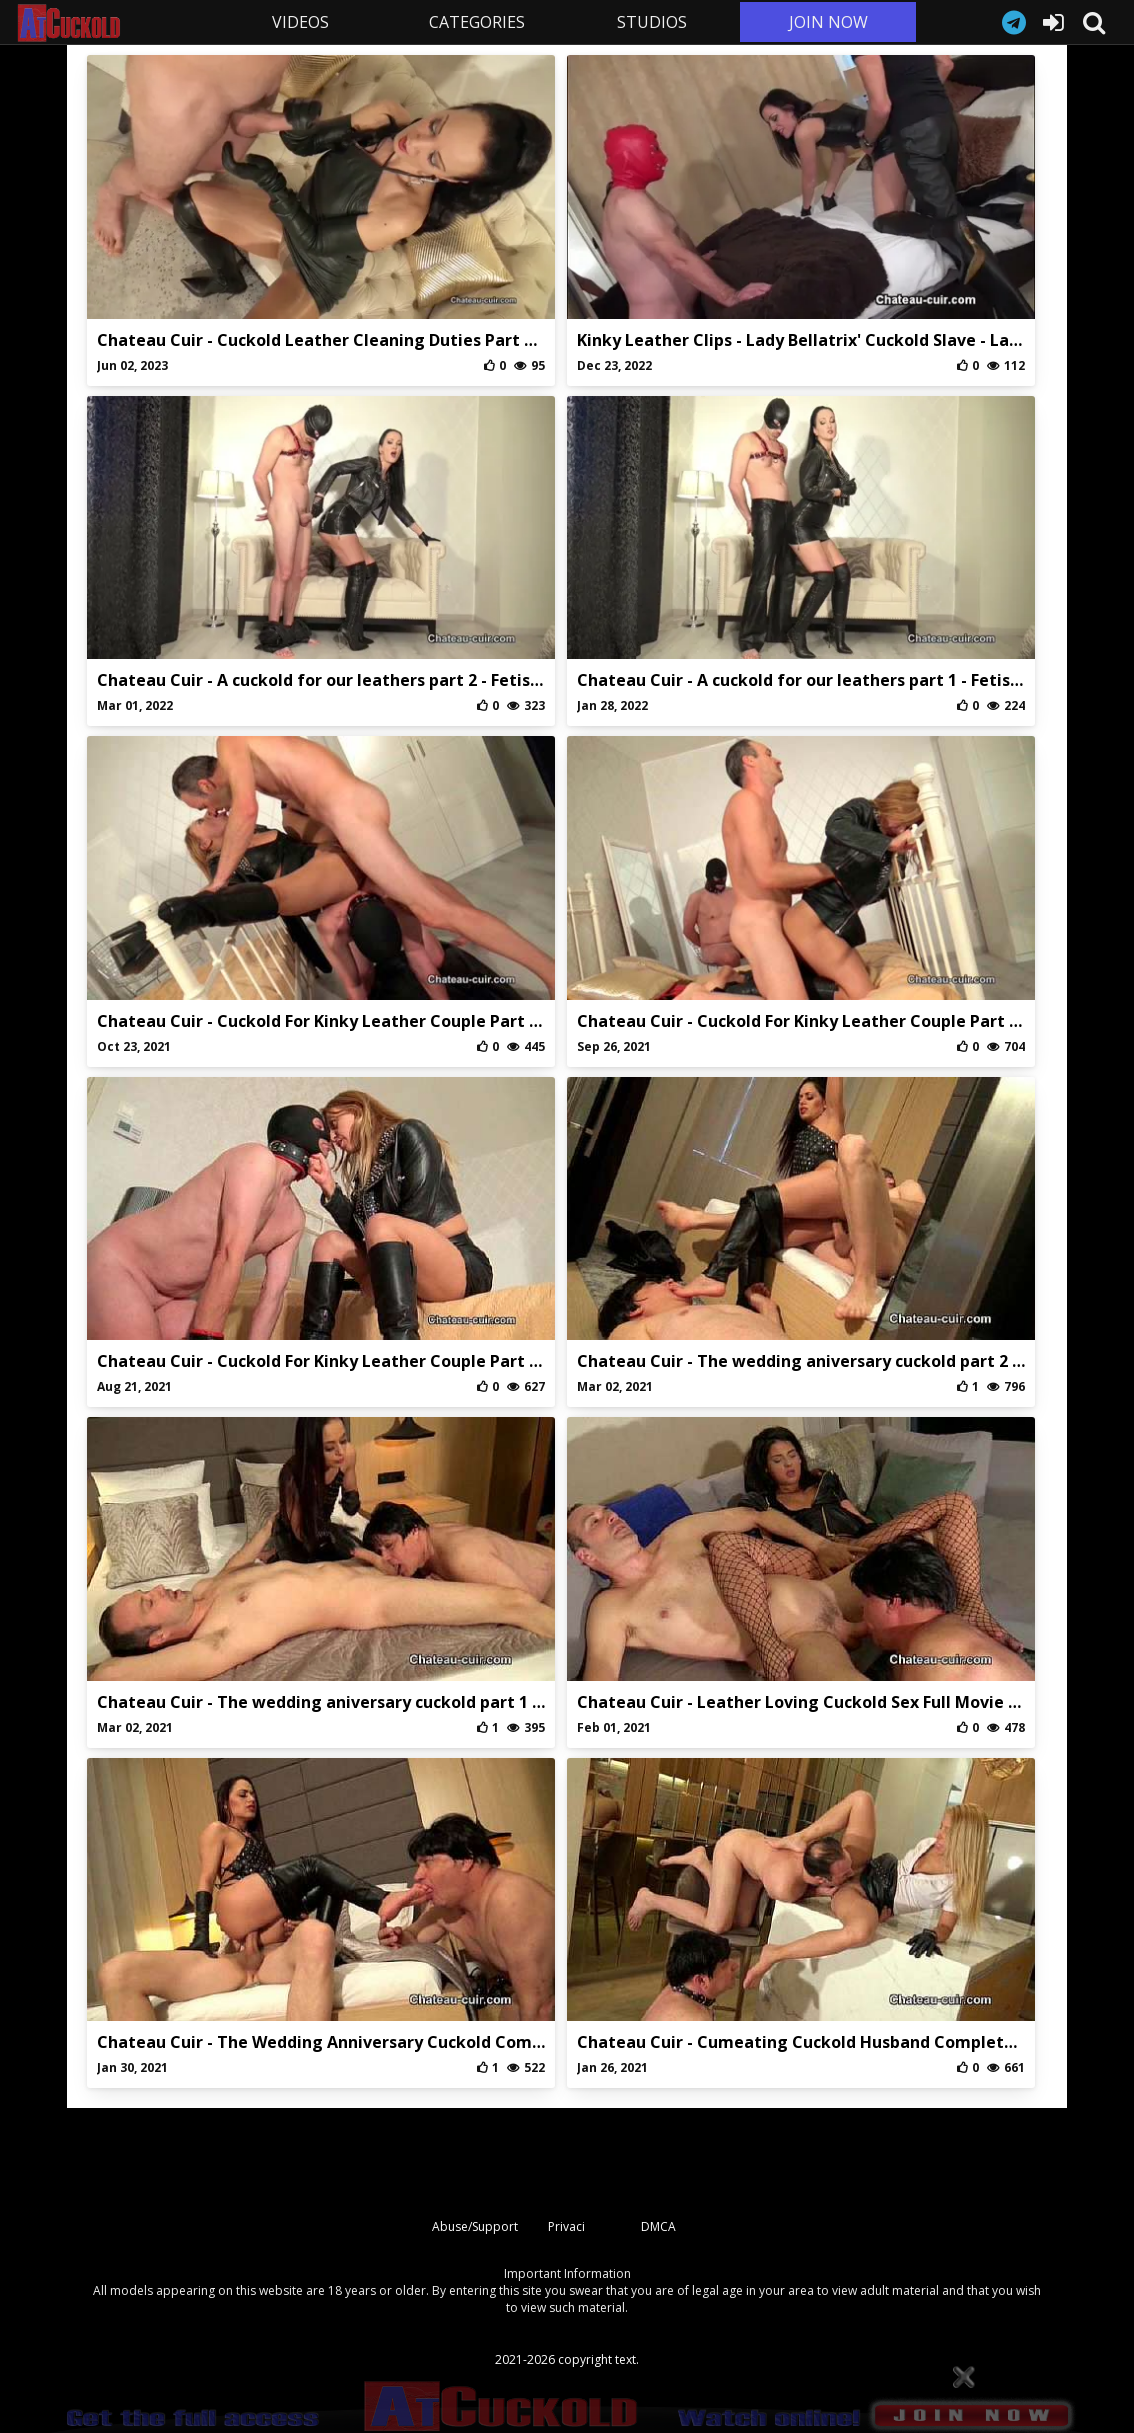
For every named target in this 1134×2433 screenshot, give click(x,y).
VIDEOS (300, 22)
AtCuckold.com (114, 23)
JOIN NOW (828, 22)
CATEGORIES (477, 22)
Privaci (566, 2226)
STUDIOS (652, 22)
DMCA (658, 2226)
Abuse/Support (475, 2226)
